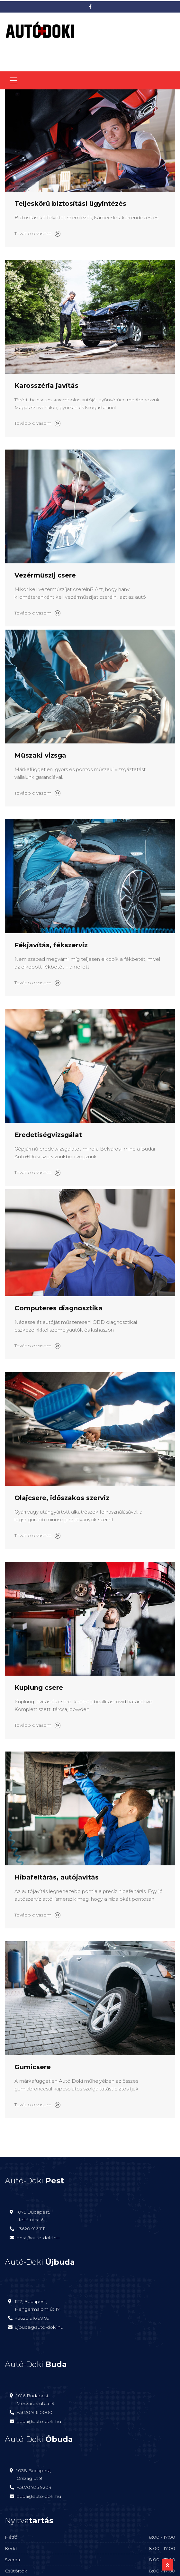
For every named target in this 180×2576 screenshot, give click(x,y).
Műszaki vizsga (40, 755)
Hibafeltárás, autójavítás (56, 1877)
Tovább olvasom (37, 233)
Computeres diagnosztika (58, 1308)
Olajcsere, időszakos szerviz (61, 1498)
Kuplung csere (38, 1687)
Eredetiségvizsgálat (48, 1135)
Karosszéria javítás (46, 385)
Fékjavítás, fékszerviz (51, 945)
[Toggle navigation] (13, 80)
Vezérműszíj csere (45, 575)
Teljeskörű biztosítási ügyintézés (70, 203)
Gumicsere (32, 2067)
